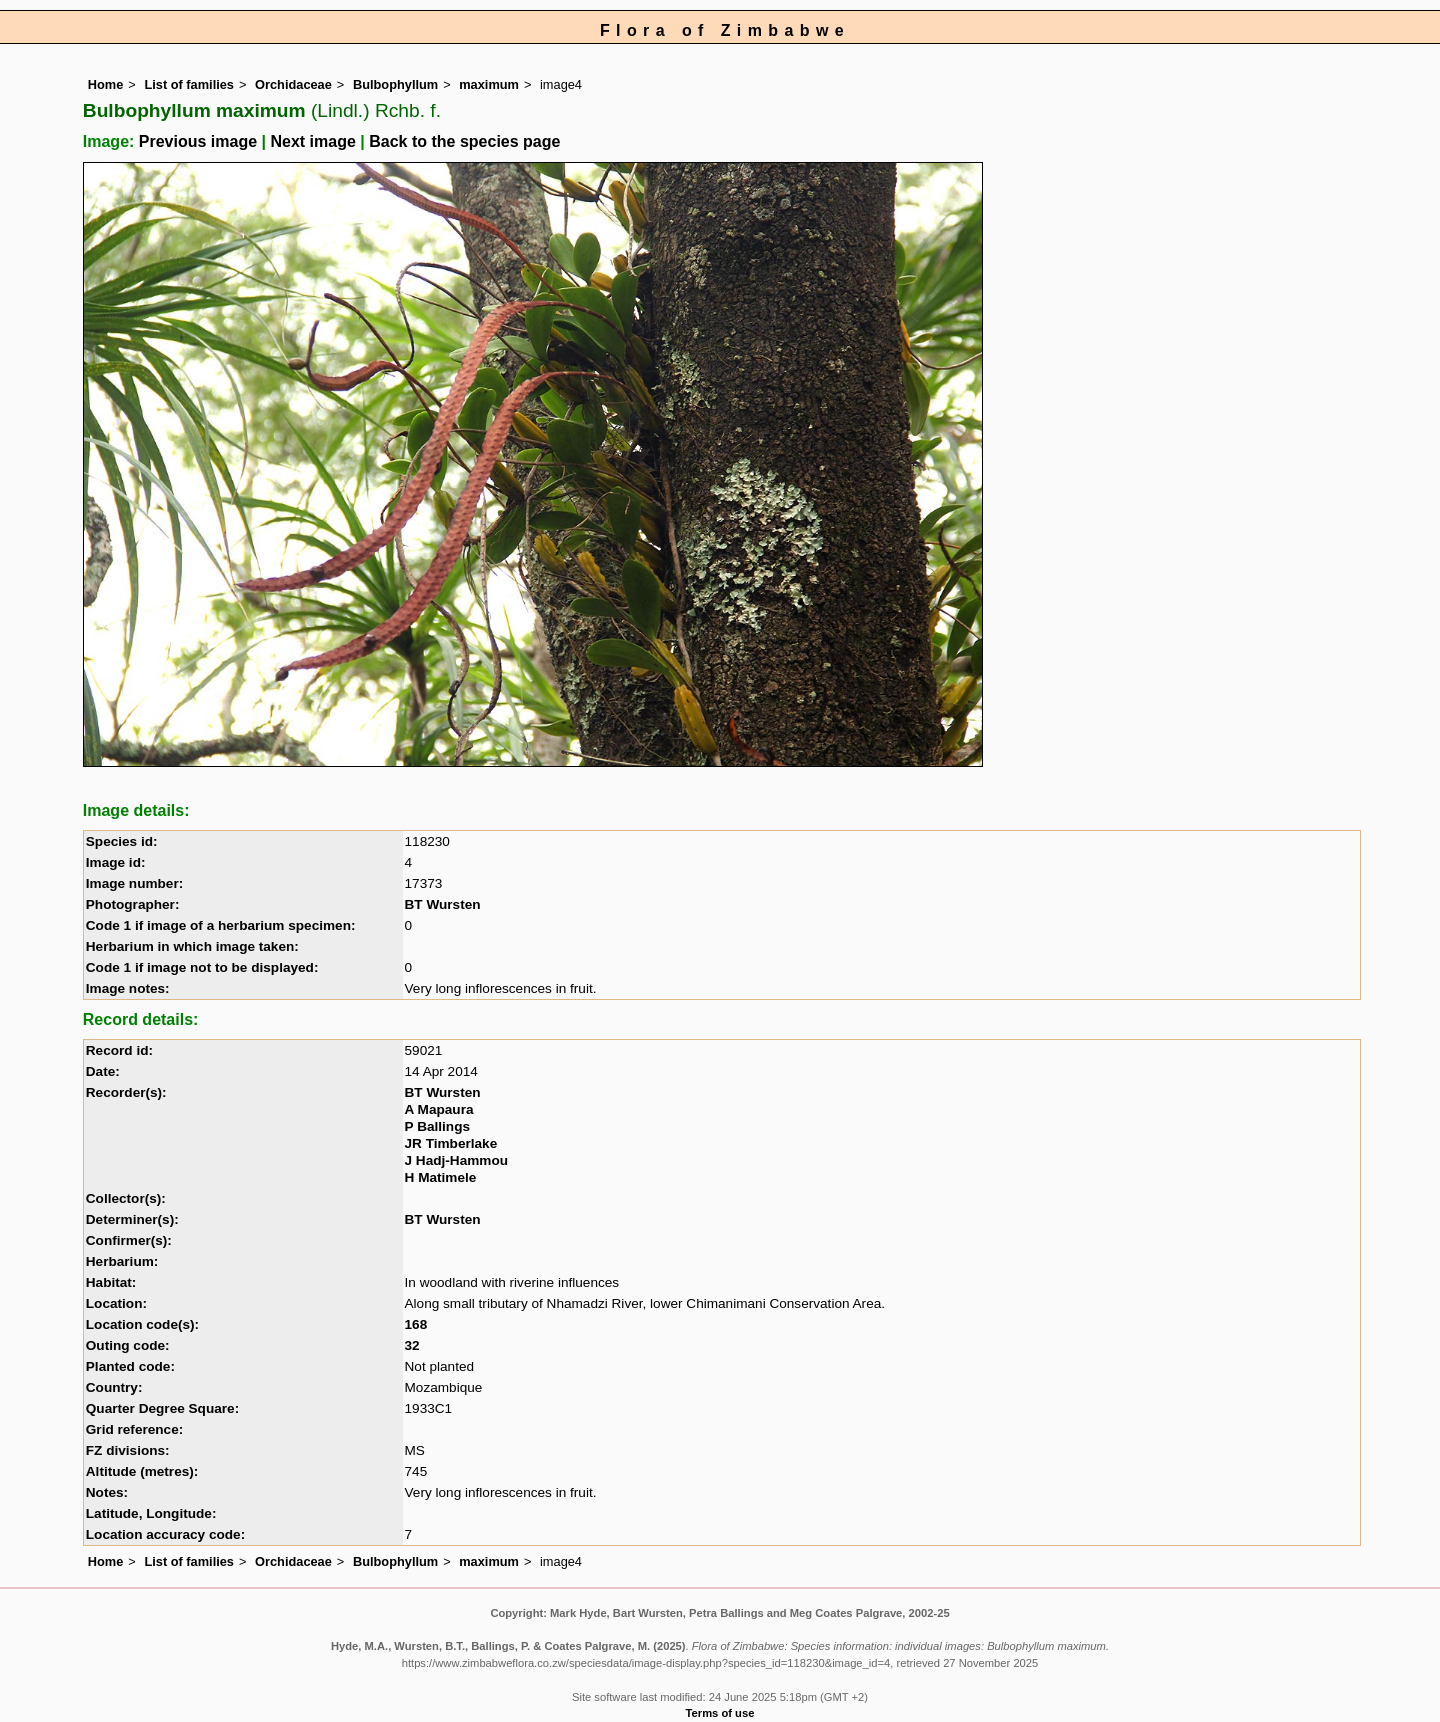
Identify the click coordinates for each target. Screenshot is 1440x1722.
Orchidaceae (293, 84)
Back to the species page (464, 141)
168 (416, 1324)
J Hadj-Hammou (456, 1160)
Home (106, 84)
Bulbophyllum (395, 84)
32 (412, 1345)
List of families (189, 84)
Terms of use (720, 1713)
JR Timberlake (451, 1143)
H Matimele (441, 1177)
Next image (312, 141)
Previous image (198, 141)
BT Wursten (443, 904)
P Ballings (437, 1126)
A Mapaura (439, 1109)
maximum (489, 84)
